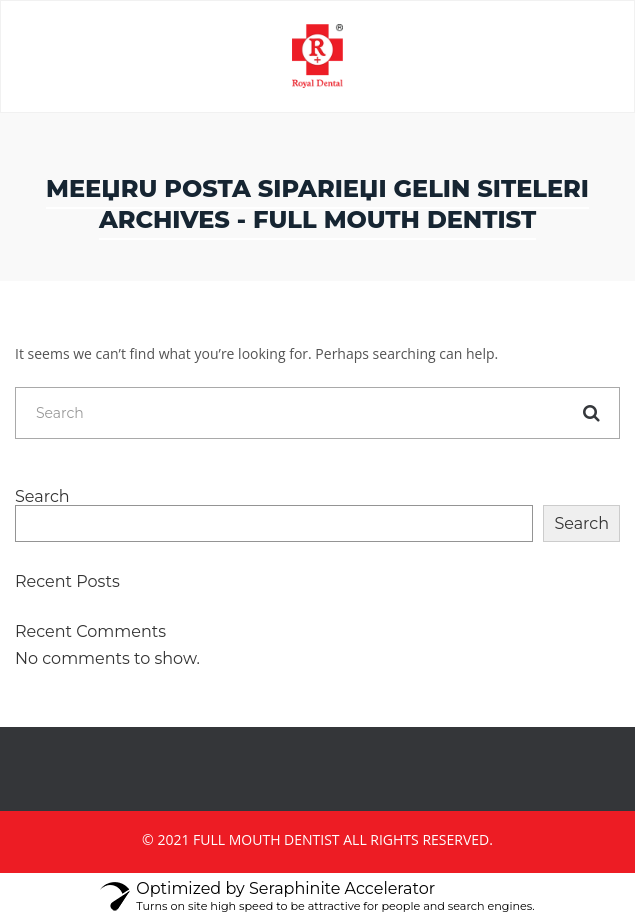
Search (42, 497)
